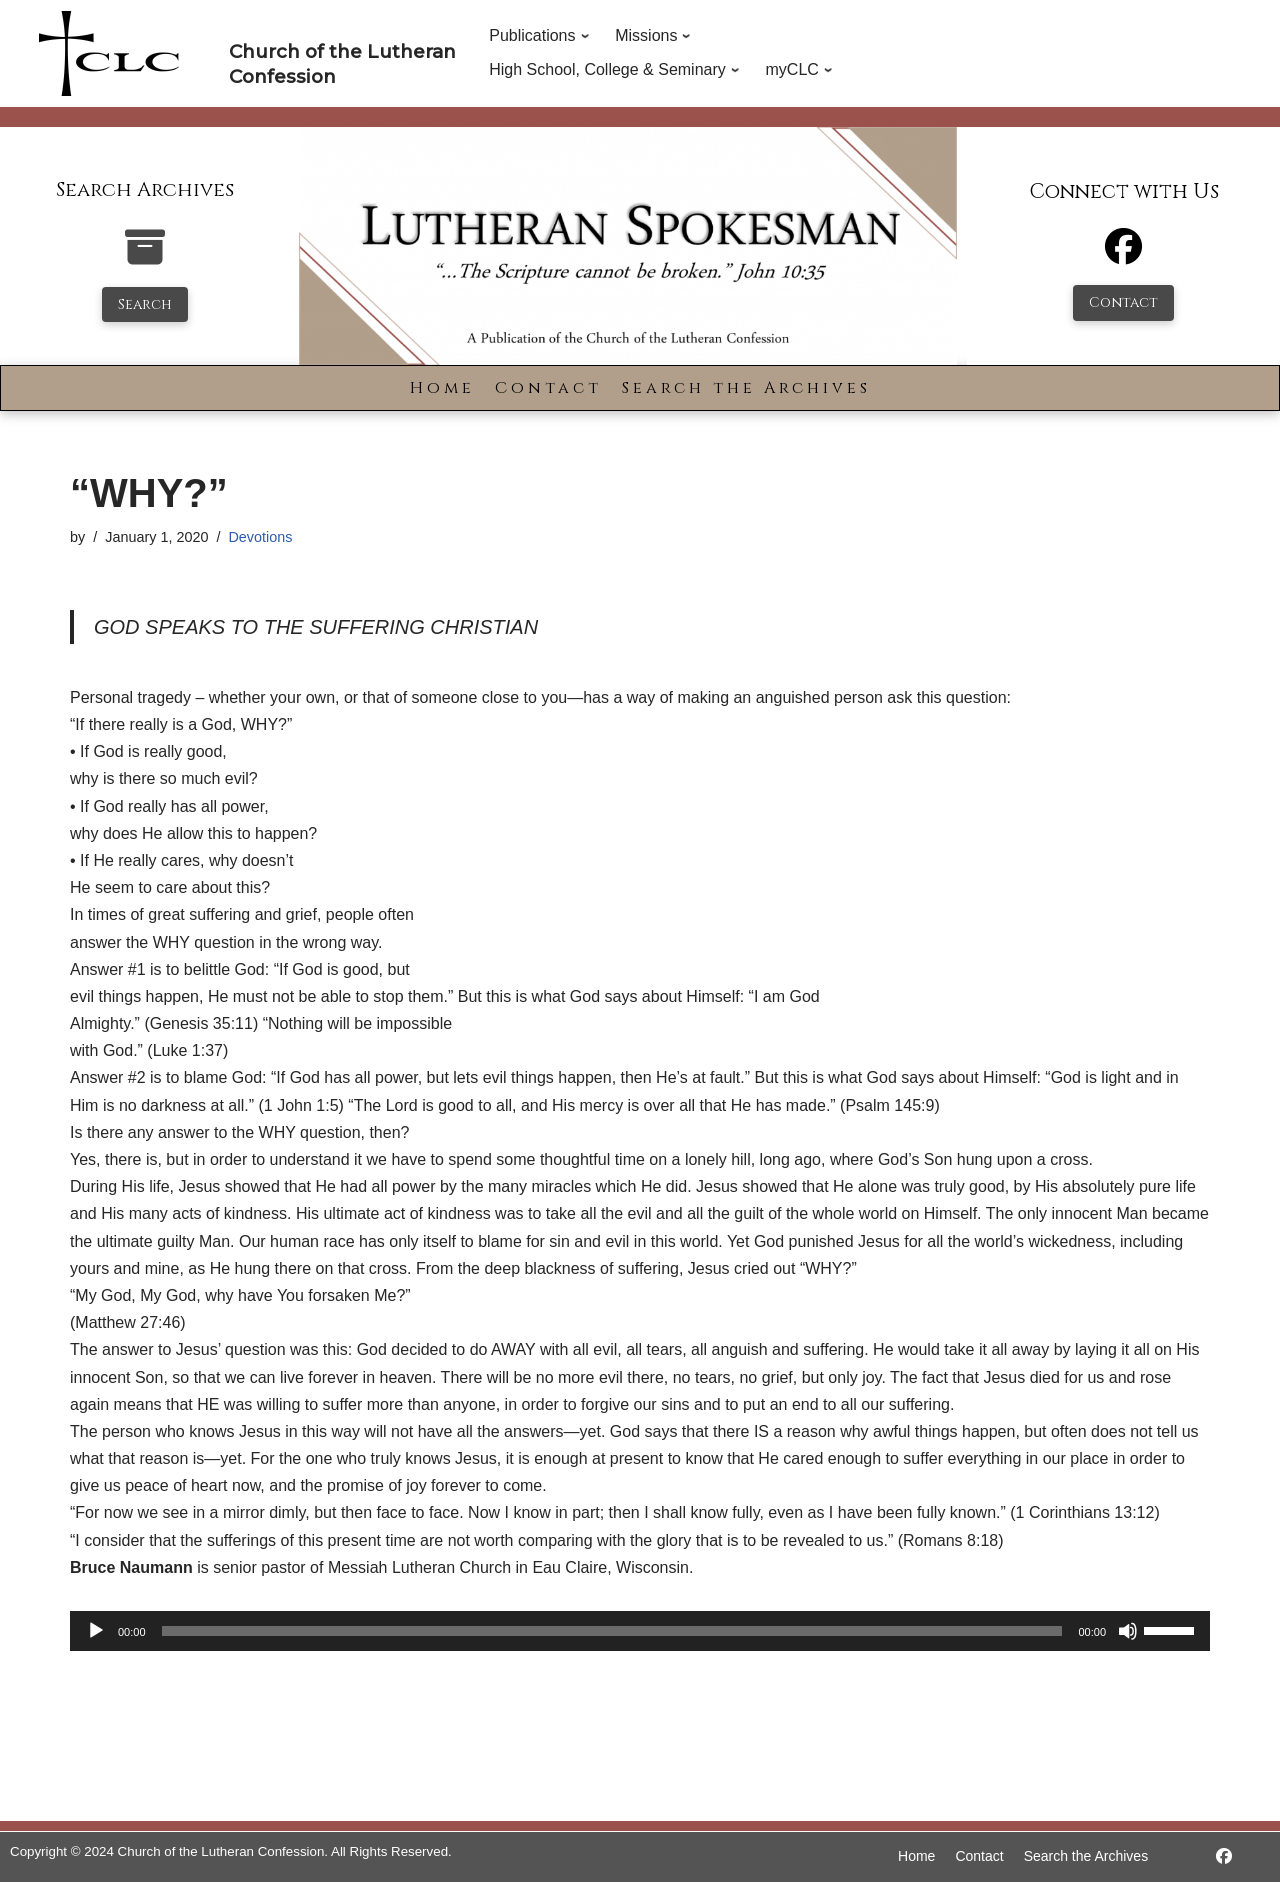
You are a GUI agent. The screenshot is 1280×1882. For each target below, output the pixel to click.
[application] (640, 1631)
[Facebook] (1123, 255)
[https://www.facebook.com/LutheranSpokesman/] (1224, 1856)
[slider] (612, 1631)
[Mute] (1128, 1631)
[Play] (96, 1631)
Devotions (260, 537)
